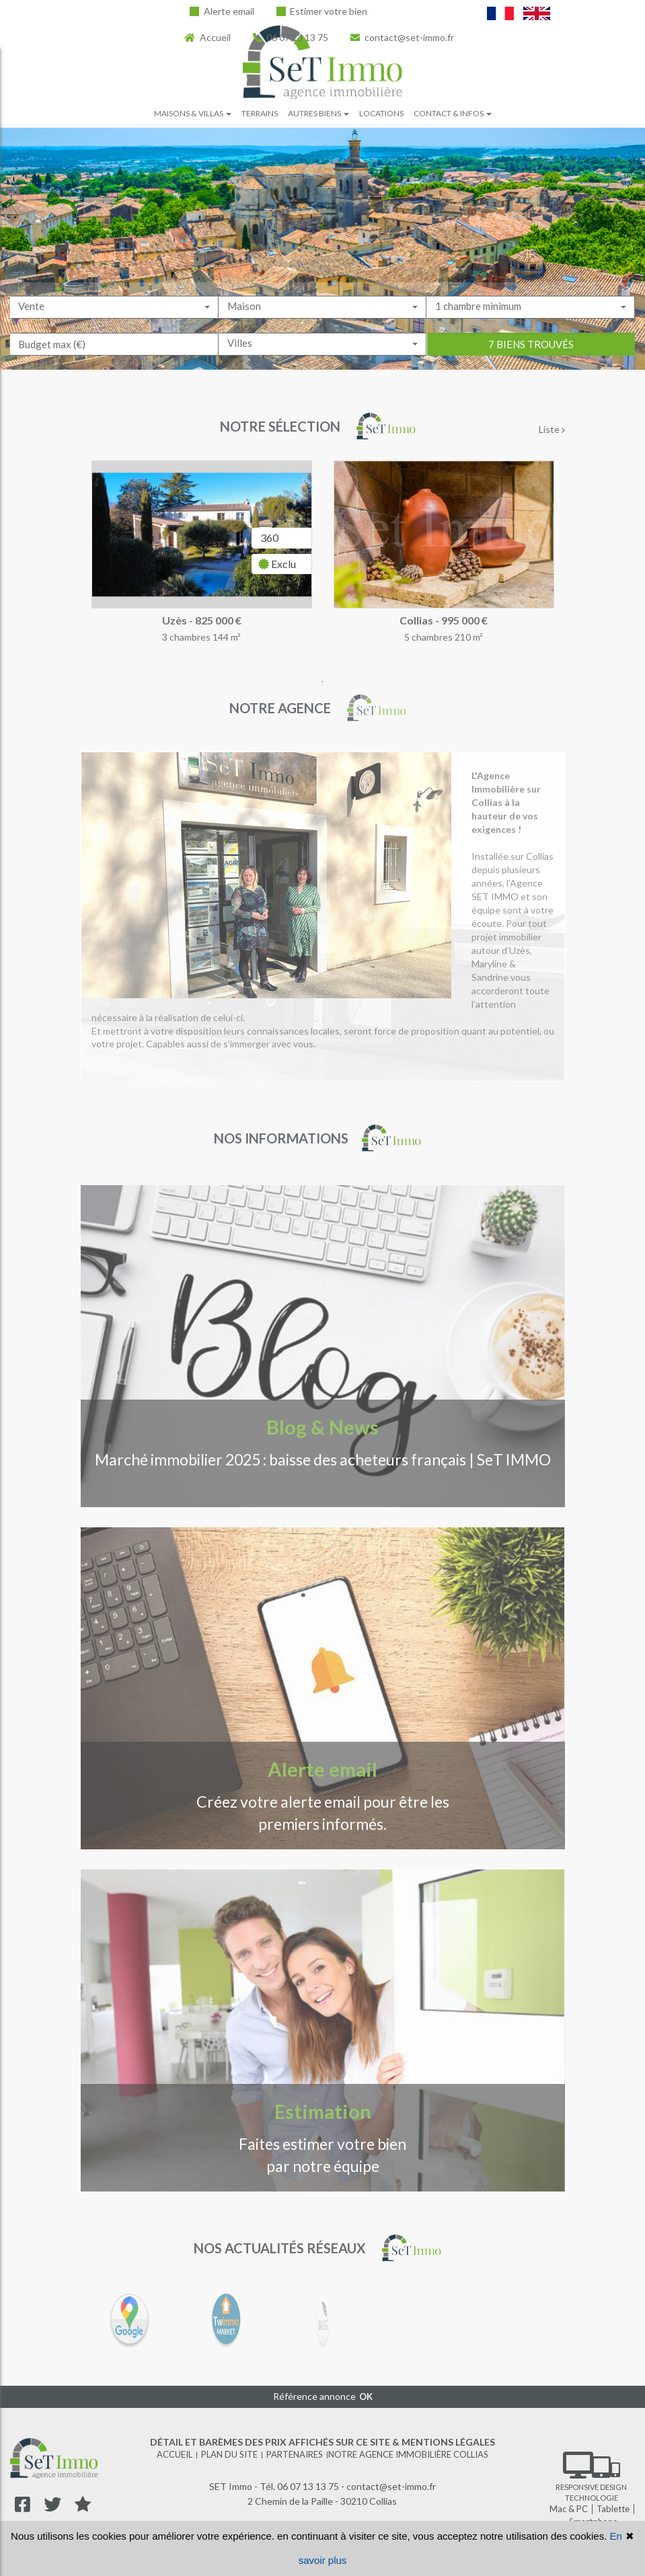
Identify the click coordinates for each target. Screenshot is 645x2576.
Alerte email (222, 11)
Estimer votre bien (322, 11)
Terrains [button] (259, 113)
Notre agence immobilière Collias (408, 2454)
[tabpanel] (323, 566)
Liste (552, 429)
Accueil (207, 37)
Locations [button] (381, 113)
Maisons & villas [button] (192, 113)
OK (366, 2396)
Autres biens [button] (318, 113)
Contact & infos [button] (453, 113)
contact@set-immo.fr (402, 37)
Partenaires (294, 2454)
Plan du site (229, 2454)
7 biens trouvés (531, 361)
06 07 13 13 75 (291, 37)
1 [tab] (323, 681)
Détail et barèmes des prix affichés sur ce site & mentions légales (322, 2442)
